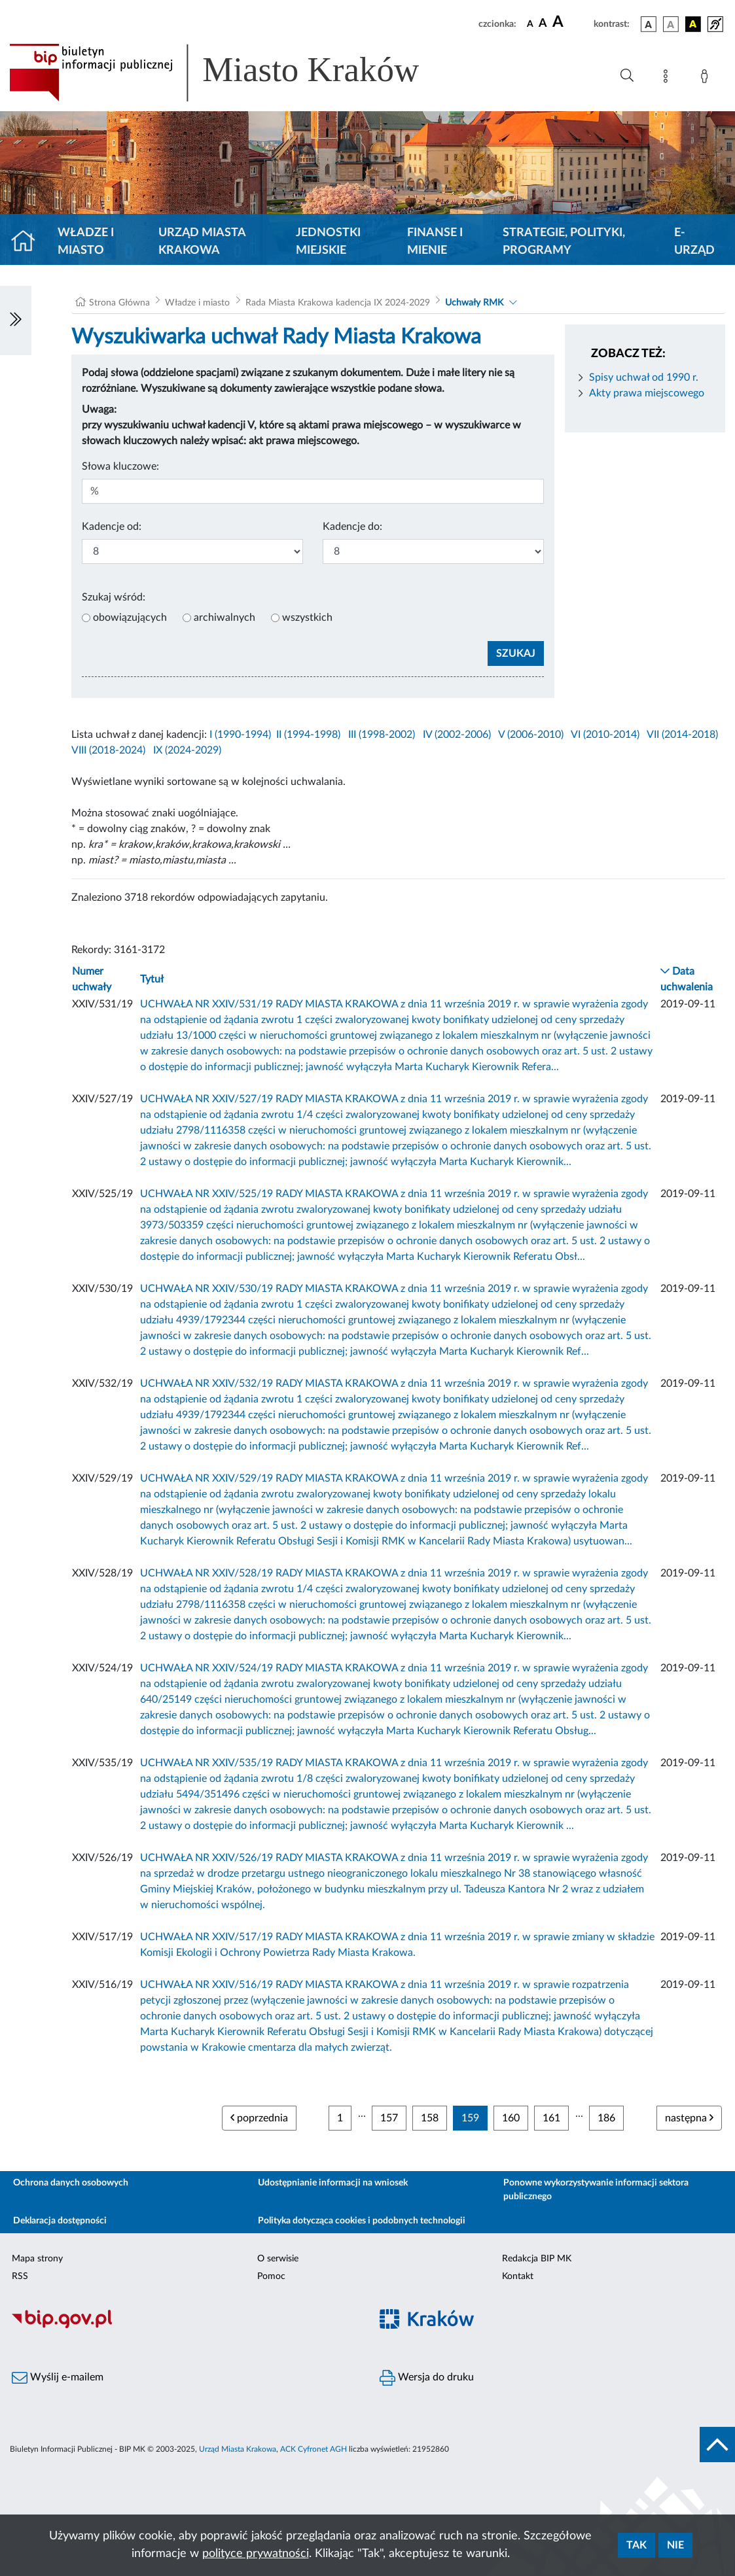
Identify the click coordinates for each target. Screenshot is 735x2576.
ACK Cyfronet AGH (313, 2449)
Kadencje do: (352, 526)
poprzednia (259, 2117)
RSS (20, 2276)
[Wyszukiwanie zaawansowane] (627, 75)
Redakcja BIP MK (536, 2258)
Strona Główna (119, 302)
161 (551, 2118)
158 (430, 2118)
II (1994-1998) (308, 734)
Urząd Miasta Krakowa (201, 241)
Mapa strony (37, 2258)
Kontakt (517, 2276)
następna (689, 2117)
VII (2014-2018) (682, 734)
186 (606, 2118)
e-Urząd (694, 241)
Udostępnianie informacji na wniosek (333, 2182)
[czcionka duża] (571, 22)
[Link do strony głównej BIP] (233, 72)
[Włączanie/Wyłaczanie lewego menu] (15, 320)
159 (470, 2118)
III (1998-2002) (381, 734)
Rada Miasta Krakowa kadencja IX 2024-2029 (337, 302)
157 (389, 2118)
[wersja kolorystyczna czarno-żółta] (693, 24)
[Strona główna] (28, 242)
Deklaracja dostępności (60, 2220)
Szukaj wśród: (113, 597)
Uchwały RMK (474, 302)
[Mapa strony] (668, 78)
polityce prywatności (255, 2554)
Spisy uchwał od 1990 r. (643, 377)
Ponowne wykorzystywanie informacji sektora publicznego (596, 2189)
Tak (636, 2545)
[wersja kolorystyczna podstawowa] (648, 24)
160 (511, 2118)
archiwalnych (224, 617)
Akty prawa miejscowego (646, 393)
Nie (675, 2545)
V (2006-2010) (531, 734)
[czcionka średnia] (542, 24)
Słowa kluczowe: (120, 466)
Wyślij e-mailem (57, 2378)
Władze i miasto (86, 241)
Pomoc (271, 2276)
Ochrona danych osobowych (70, 2182)
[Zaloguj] (707, 78)
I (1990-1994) (240, 734)
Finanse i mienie (435, 241)
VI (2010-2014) (605, 734)
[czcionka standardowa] (530, 23)
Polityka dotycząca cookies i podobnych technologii (361, 2220)
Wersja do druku (427, 2378)
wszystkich (307, 617)
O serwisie (277, 2258)
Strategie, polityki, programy (564, 241)
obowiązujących (130, 617)
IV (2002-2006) (457, 734)
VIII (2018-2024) (108, 750)
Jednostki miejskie (328, 241)
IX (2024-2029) (187, 750)
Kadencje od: (111, 526)
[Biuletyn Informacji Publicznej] (184, 2326)
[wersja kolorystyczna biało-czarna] (671, 24)
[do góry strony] (717, 2444)
